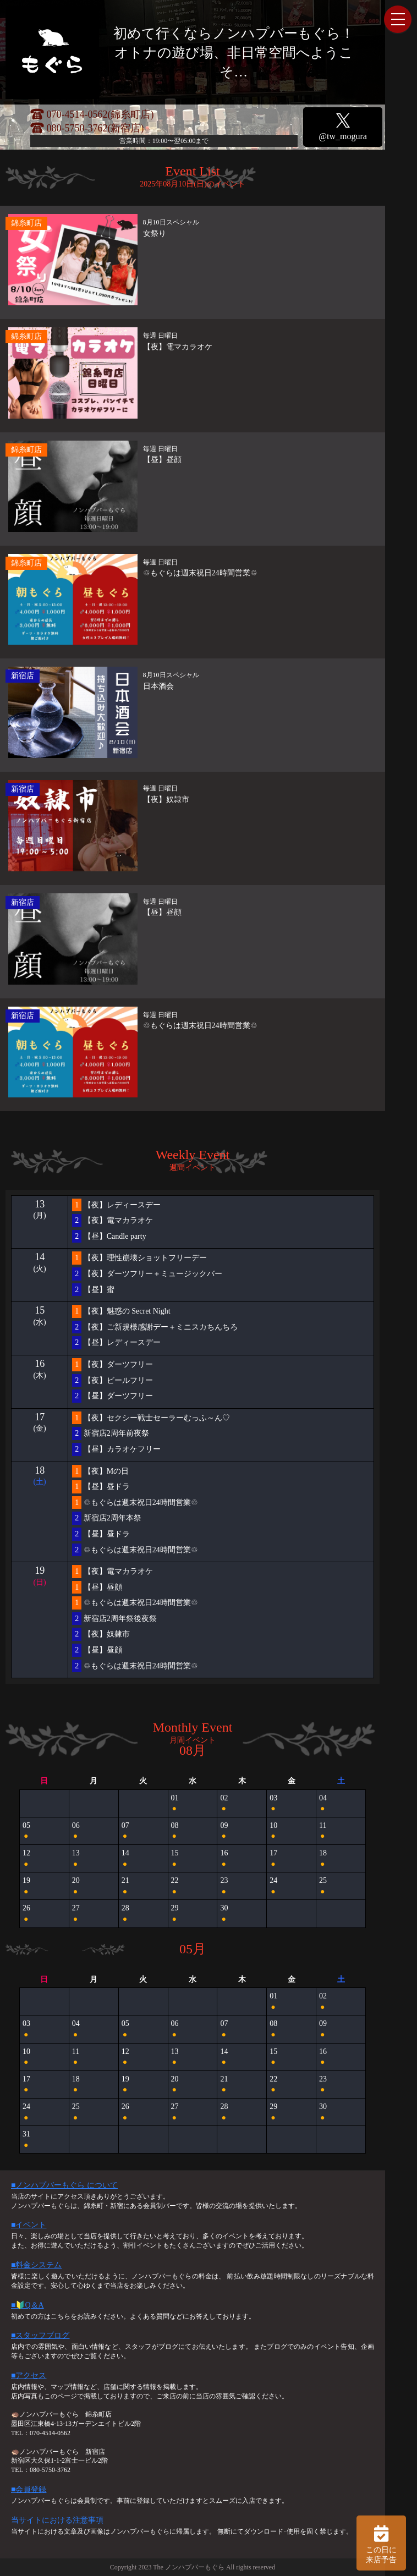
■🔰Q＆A (27, 2305)
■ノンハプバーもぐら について (64, 2185)
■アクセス (28, 2375)
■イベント (28, 2225)
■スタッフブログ (40, 2335)
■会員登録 (28, 2489)
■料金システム (36, 2265)
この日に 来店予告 (381, 2543)
